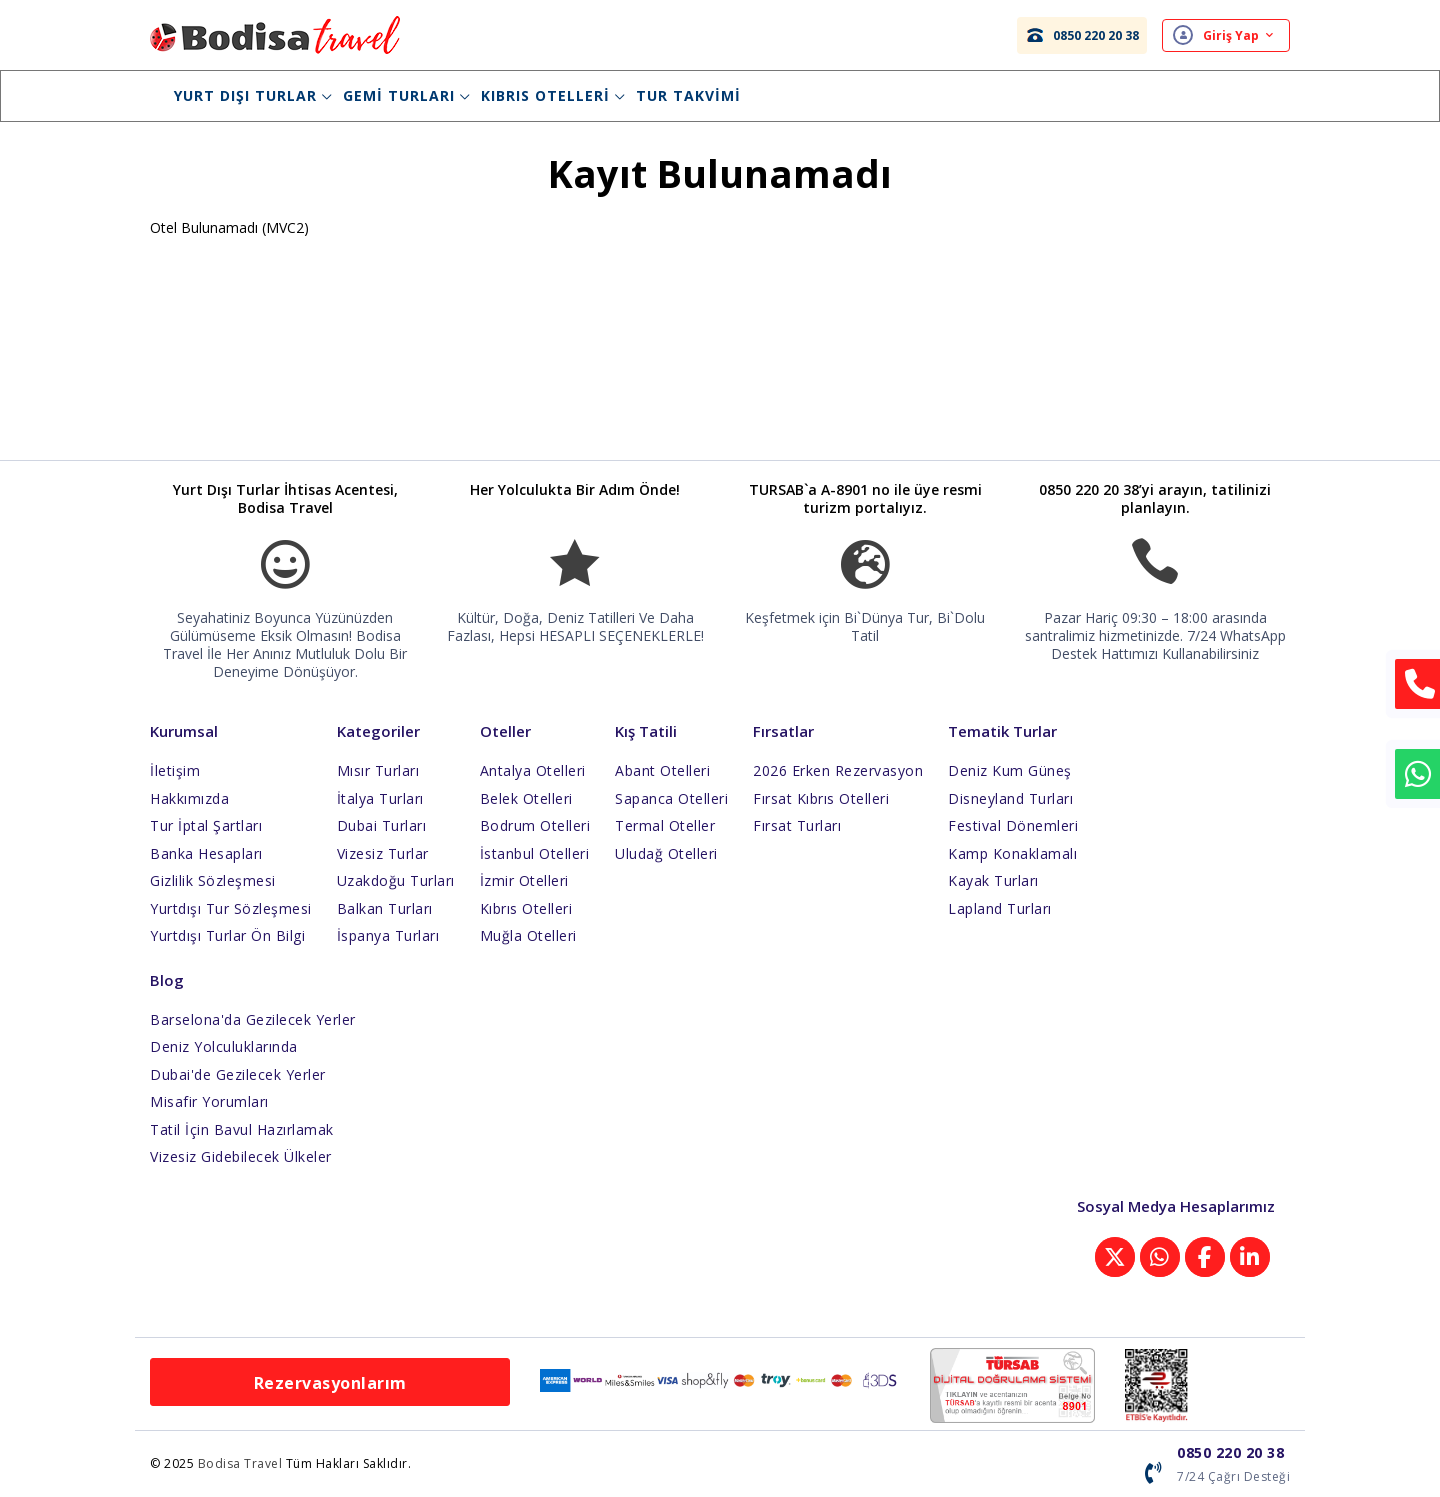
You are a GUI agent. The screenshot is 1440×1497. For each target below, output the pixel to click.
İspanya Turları (388, 935)
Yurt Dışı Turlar (253, 95)
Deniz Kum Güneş (1010, 770)
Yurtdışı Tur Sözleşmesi (231, 908)
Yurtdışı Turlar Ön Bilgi (227, 935)
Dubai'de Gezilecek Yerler (238, 1074)
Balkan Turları (385, 908)
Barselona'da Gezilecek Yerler (253, 1019)
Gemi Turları (406, 95)
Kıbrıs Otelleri (553, 95)
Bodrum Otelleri (535, 825)
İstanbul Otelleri (535, 853)
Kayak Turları (993, 880)
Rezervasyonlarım (330, 1383)
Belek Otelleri (526, 798)
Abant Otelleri (662, 770)
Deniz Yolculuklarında (224, 1046)
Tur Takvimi (688, 95)
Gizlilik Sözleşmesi (213, 880)
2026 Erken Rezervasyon (838, 770)
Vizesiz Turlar (383, 853)
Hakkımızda (189, 798)
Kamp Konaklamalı (1012, 853)
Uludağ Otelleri (666, 853)
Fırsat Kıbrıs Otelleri (821, 798)
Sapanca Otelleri (671, 798)
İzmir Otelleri (524, 880)
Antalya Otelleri (533, 770)
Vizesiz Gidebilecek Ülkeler (241, 1156)
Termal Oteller (665, 825)
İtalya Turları (380, 798)
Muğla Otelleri (528, 935)
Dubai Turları (382, 825)
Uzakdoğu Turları (396, 880)
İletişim (175, 770)
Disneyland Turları (1010, 798)
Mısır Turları (378, 770)
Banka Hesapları (206, 853)
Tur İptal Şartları (206, 825)
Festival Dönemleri (1013, 825)
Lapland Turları (1000, 908)
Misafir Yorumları (209, 1101)
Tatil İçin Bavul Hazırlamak (242, 1129)
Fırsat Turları (797, 825)
